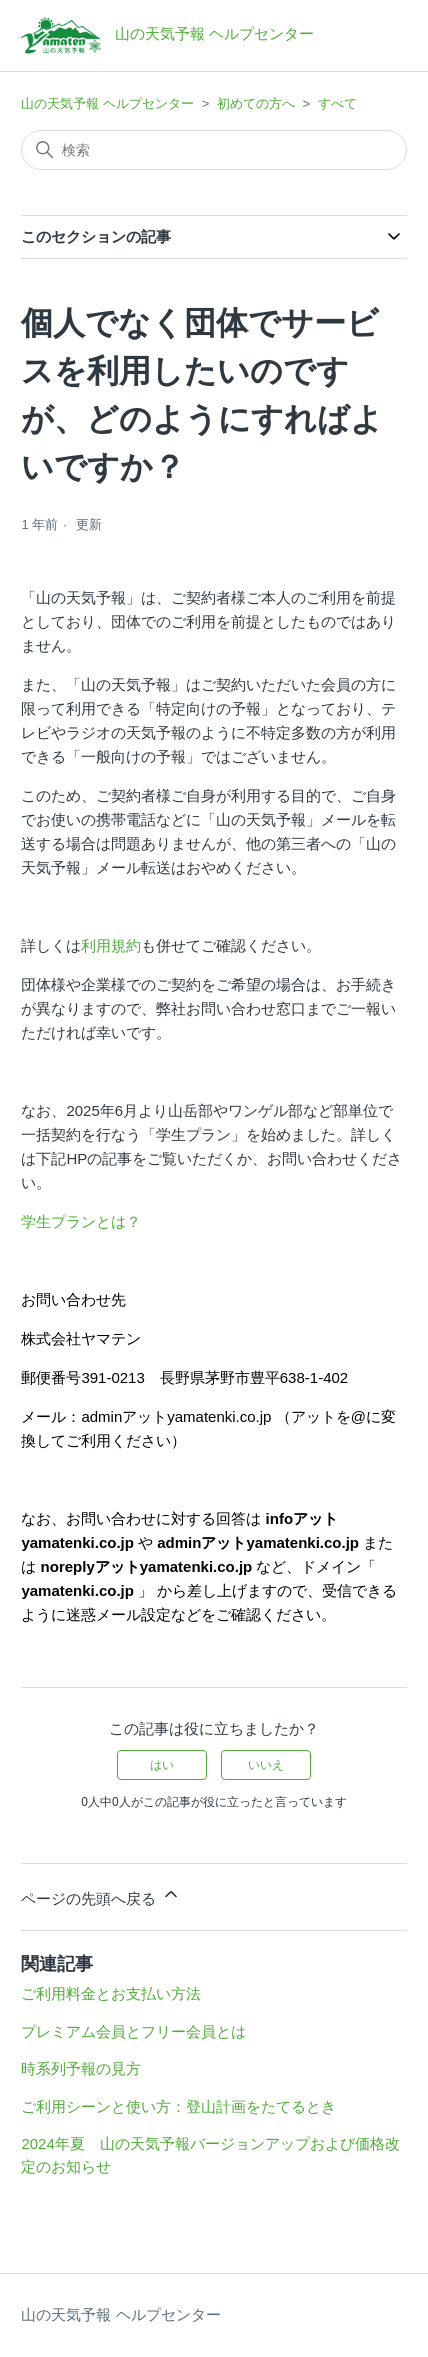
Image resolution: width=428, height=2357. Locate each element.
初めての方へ (256, 103)
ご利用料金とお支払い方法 (111, 1993)
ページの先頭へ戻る (100, 1895)
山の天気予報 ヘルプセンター (107, 103)
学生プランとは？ (81, 1221)
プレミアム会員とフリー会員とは (133, 2031)
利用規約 (111, 945)
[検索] (213, 150)
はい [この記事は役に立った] (162, 1765)
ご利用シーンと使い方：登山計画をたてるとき (178, 2106)
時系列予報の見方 (81, 2068)
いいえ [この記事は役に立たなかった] (266, 1765)
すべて (337, 103)
